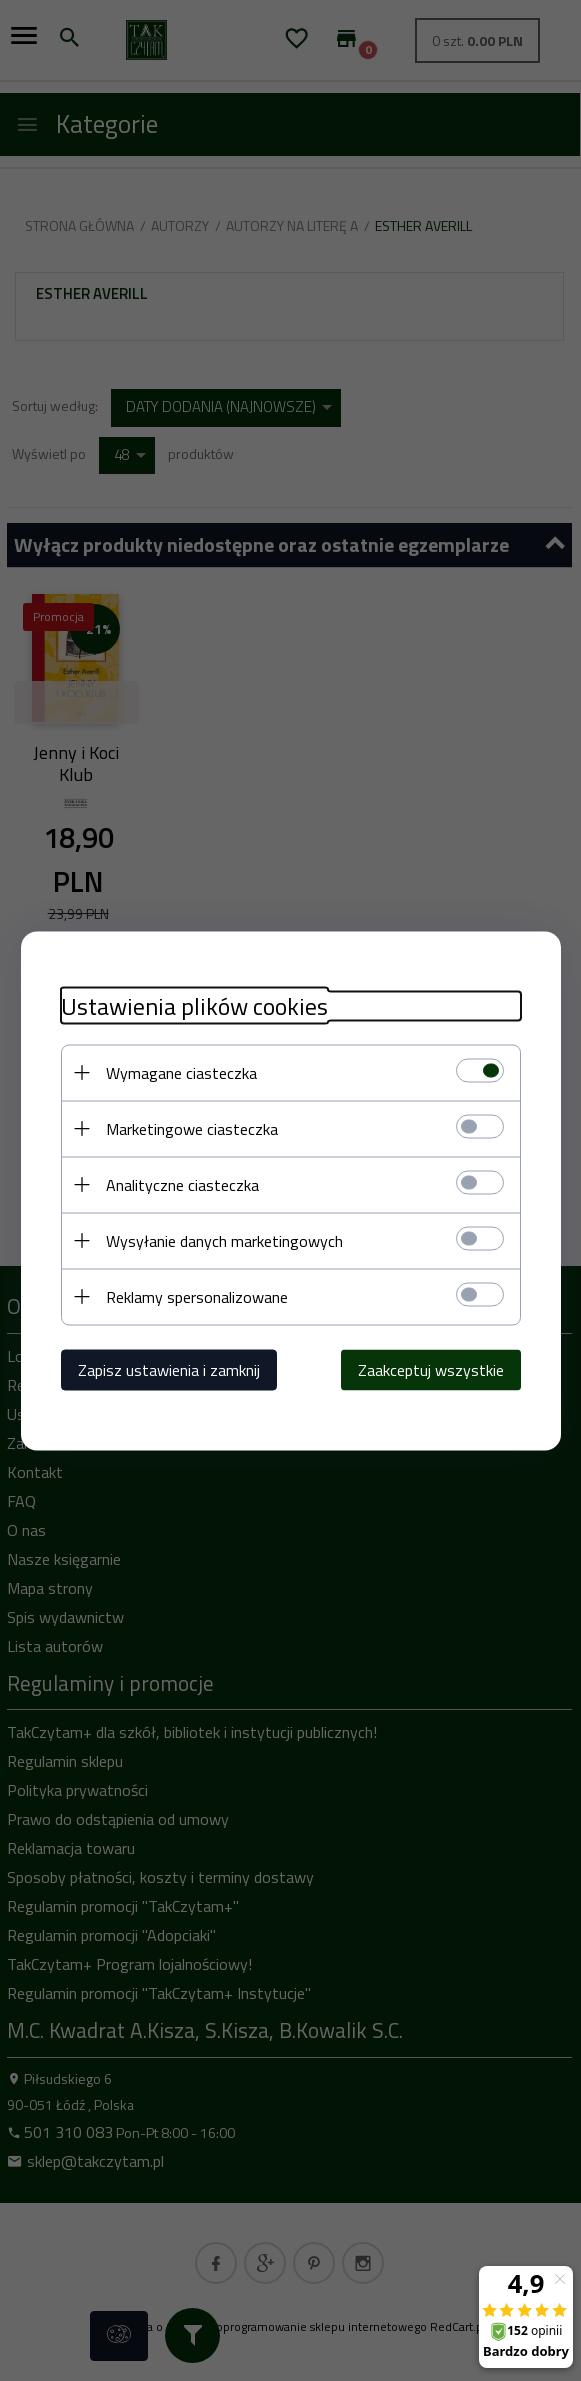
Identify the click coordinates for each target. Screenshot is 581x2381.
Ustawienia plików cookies (194, 1005)
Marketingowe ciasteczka (192, 1128)
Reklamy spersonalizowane (197, 1296)
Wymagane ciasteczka (181, 1072)
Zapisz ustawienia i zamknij (169, 1369)
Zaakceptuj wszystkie (431, 1369)
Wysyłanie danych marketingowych (224, 1240)
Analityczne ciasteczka (182, 1184)
